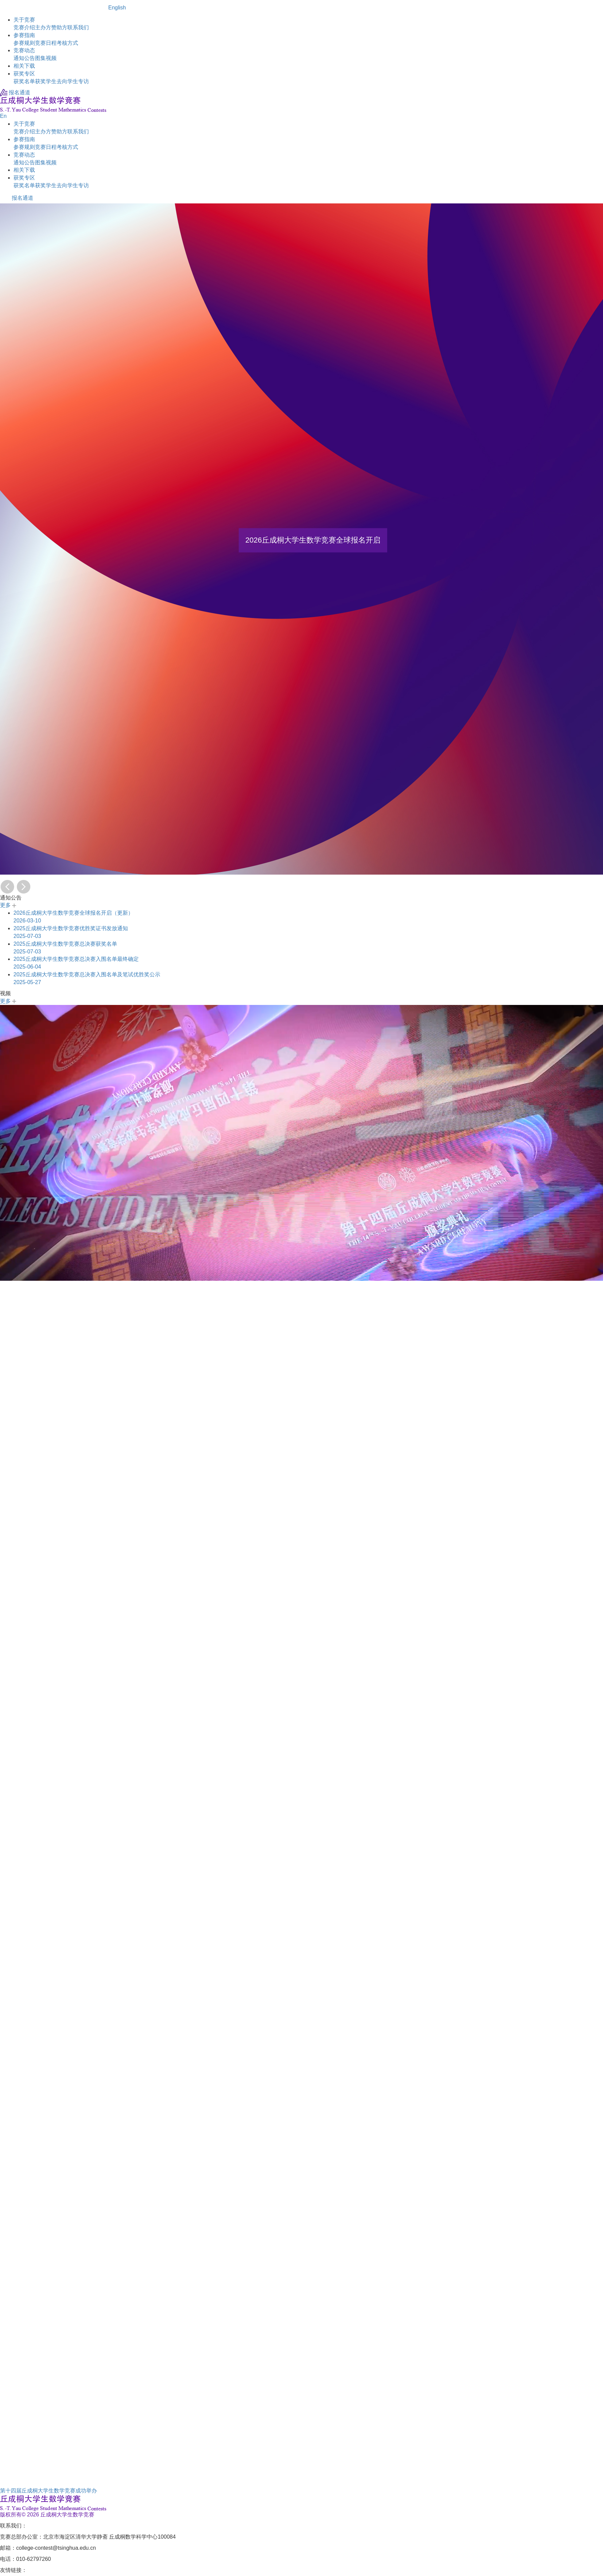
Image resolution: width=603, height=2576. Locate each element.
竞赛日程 (46, 43)
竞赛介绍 (24, 27)
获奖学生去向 (51, 81)
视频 (51, 58)
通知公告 (24, 58)
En (3, 116)
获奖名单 (24, 81)
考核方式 (67, 43)
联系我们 (78, 27)
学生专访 (78, 81)
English (117, 7)
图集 (40, 58)
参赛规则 (24, 43)
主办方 (43, 27)
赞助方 (59, 27)
